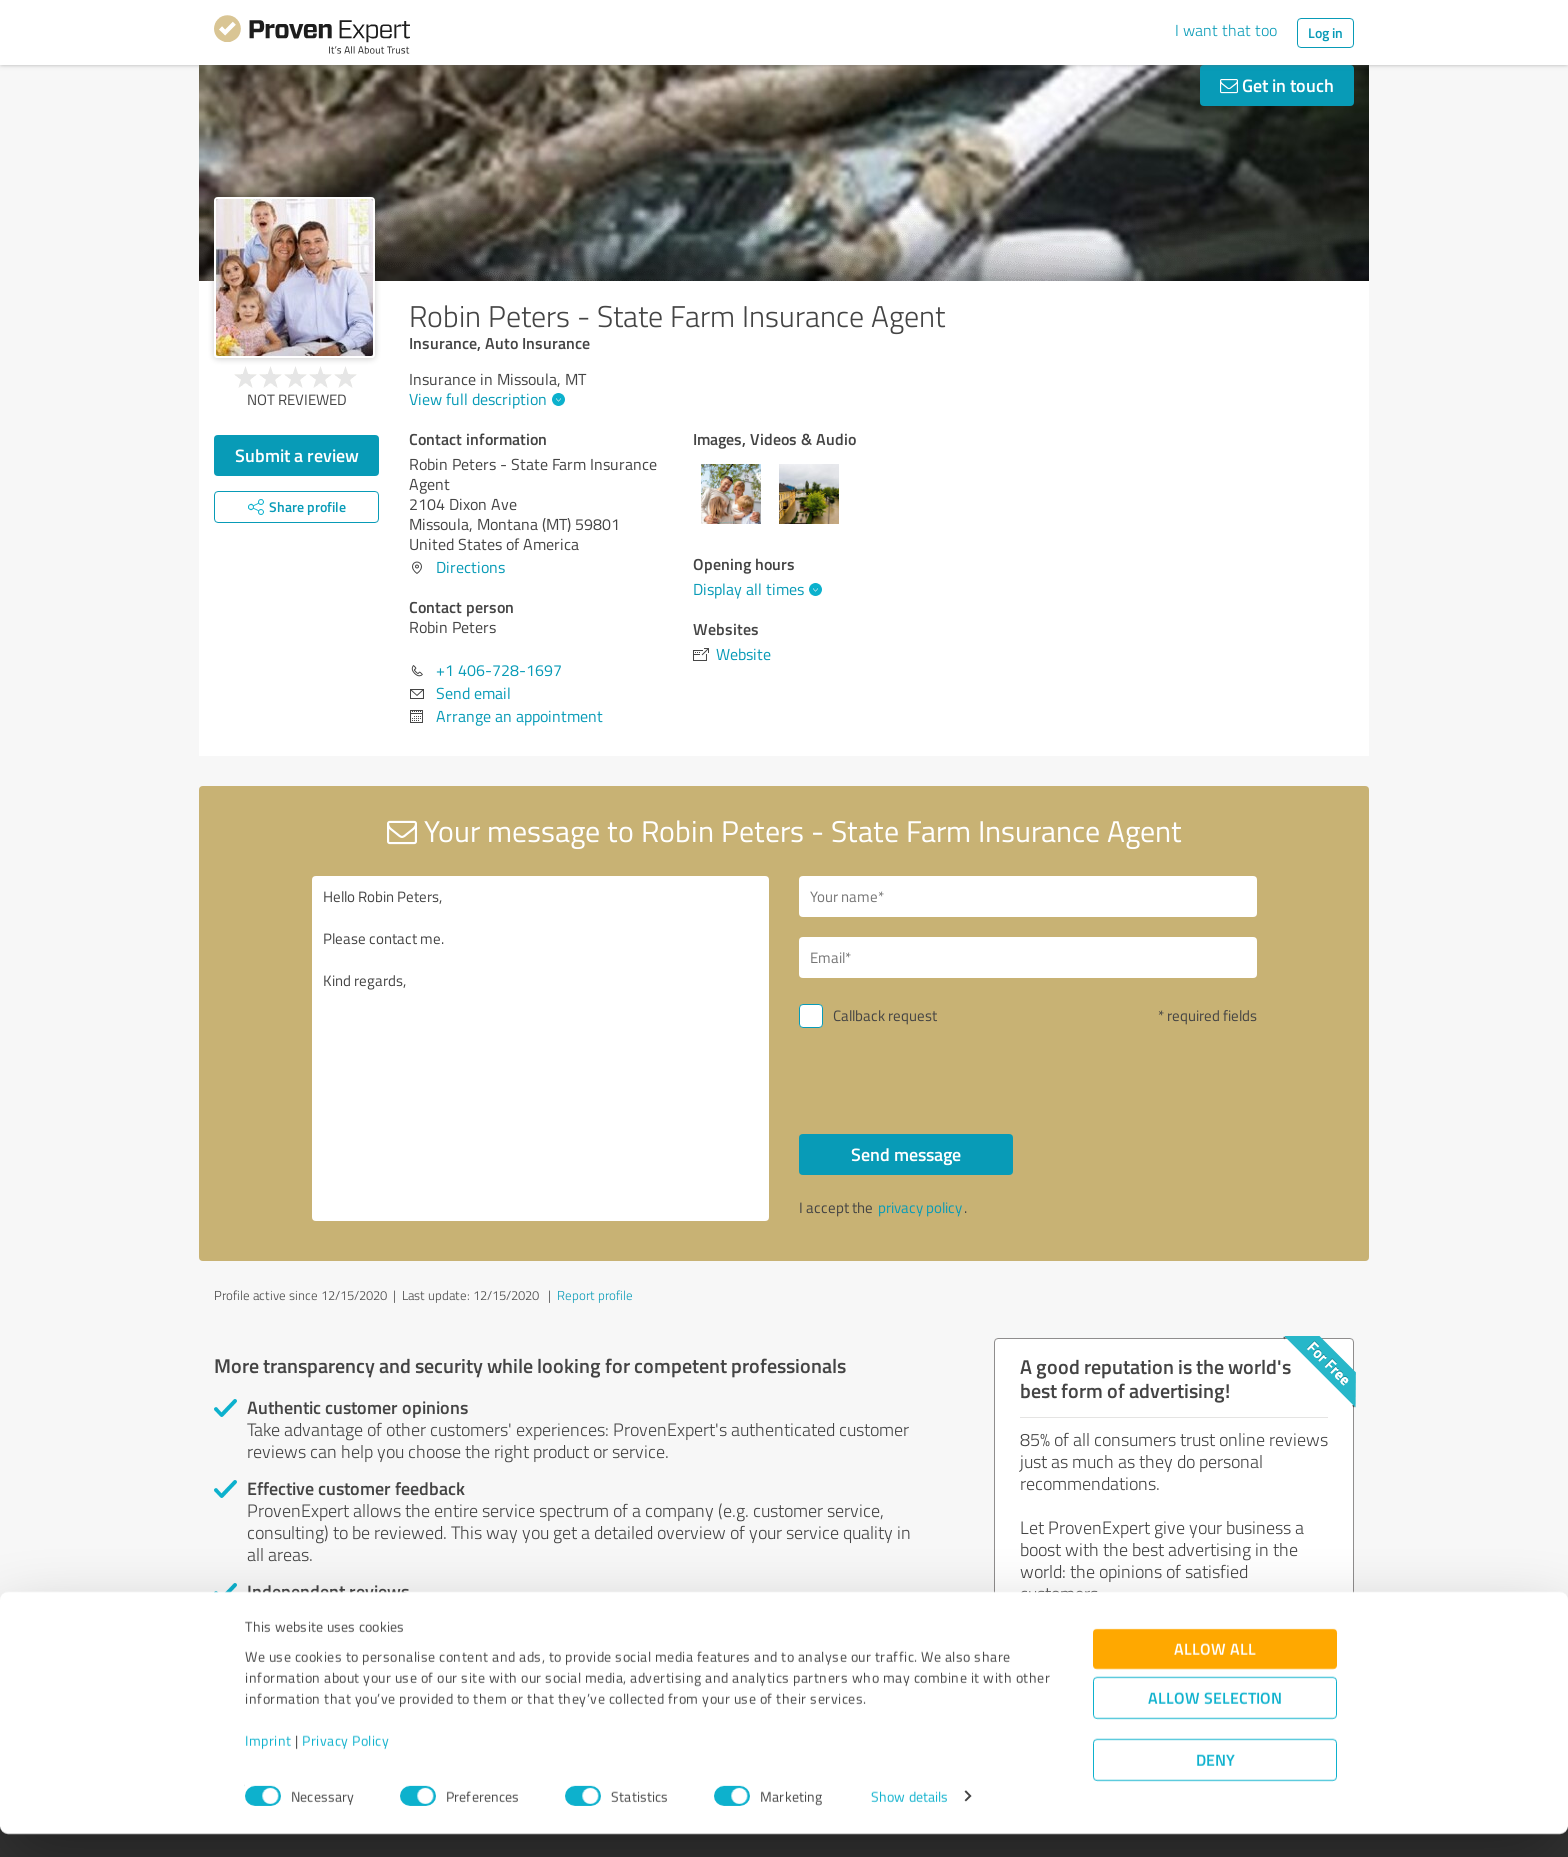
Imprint (268, 1763)
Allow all (1215, 1671)
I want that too (1226, 30)
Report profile (595, 1295)
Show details (909, 1819)
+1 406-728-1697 (499, 670)
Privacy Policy (345, 1763)
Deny (1215, 1782)
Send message (906, 1154)
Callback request (885, 1015)
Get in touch (1277, 85)
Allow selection (1215, 1720)
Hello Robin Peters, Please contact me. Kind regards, (541, 1048)
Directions (470, 567)
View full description (484, 399)
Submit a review (297, 455)
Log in (1325, 32)
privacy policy (920, 1207)
